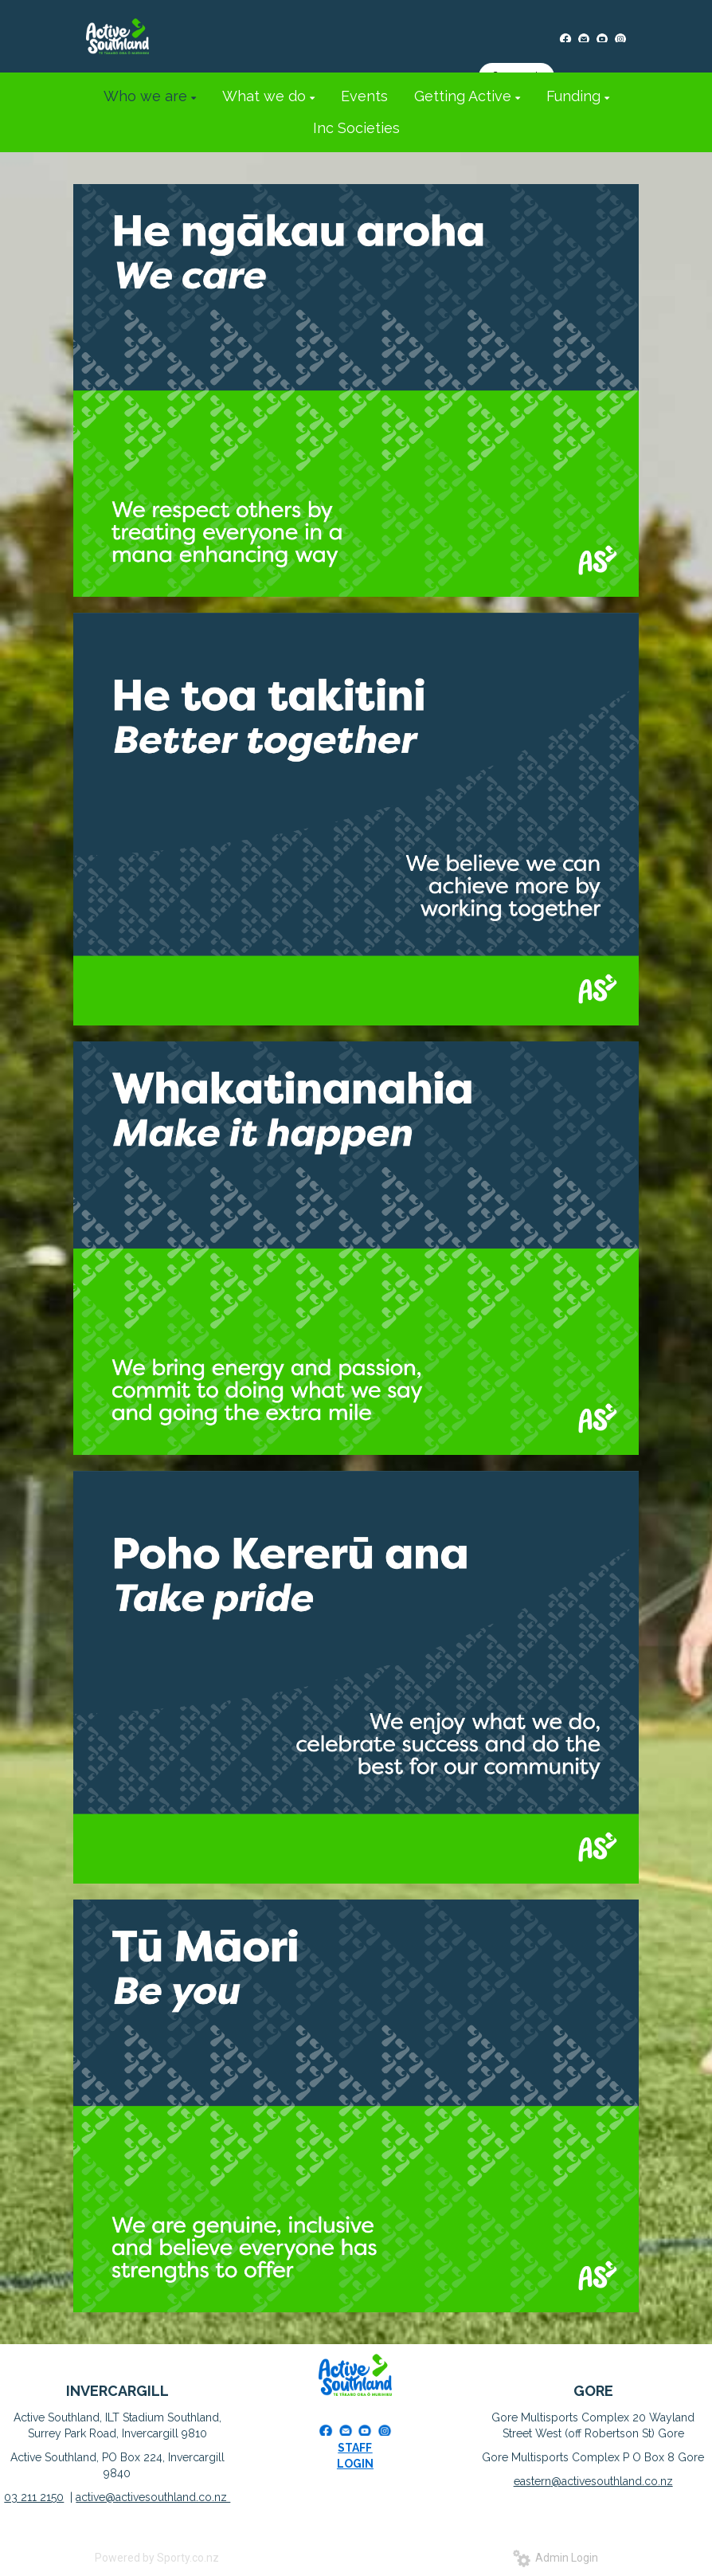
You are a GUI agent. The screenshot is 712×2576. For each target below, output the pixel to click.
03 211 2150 (34, 2497)
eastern (532, 2481)
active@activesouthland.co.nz (153, 2497)
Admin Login (555, 2557)
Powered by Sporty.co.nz (157, 2557)
